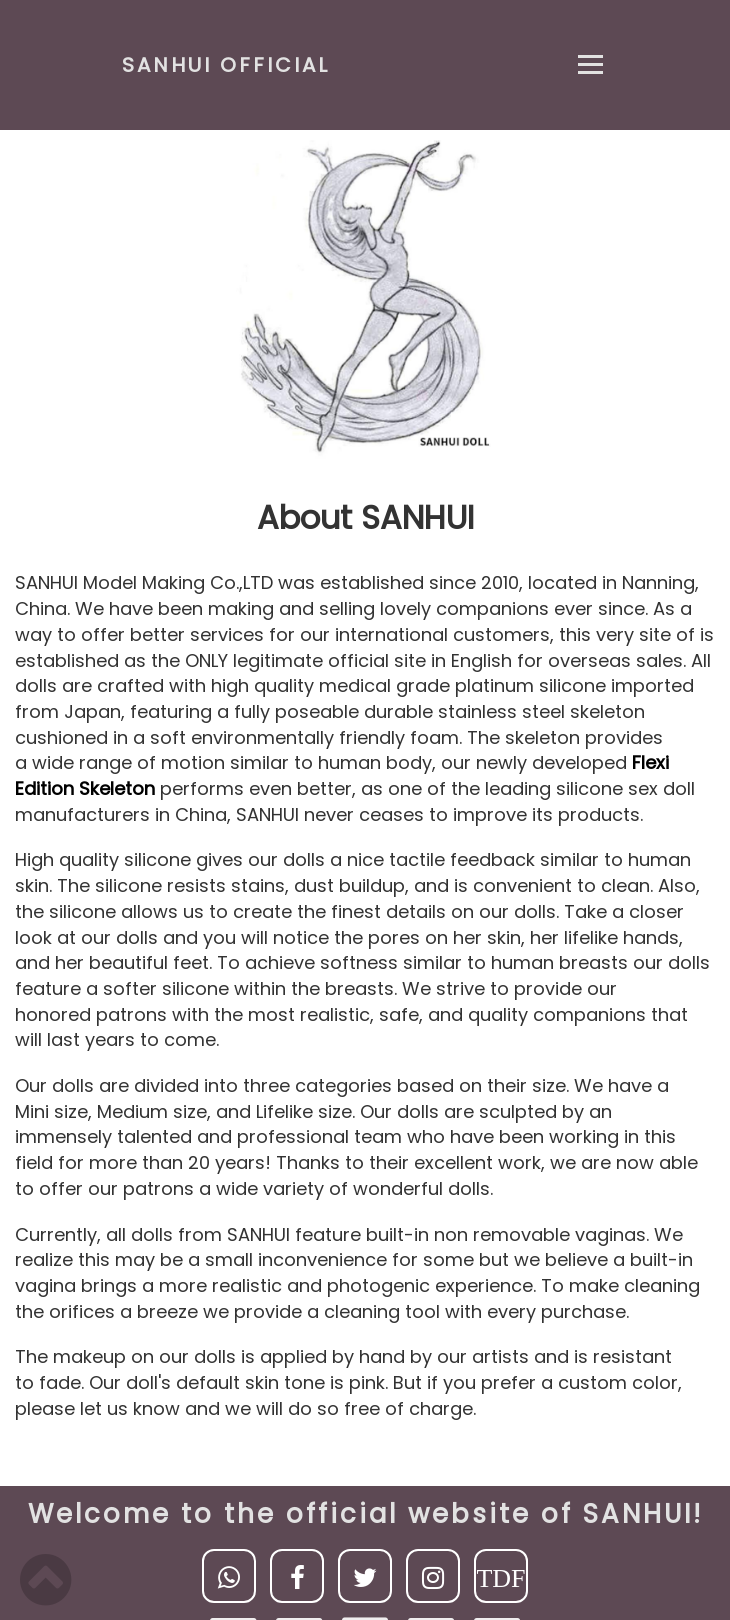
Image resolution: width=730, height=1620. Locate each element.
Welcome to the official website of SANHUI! (365, 1514)
